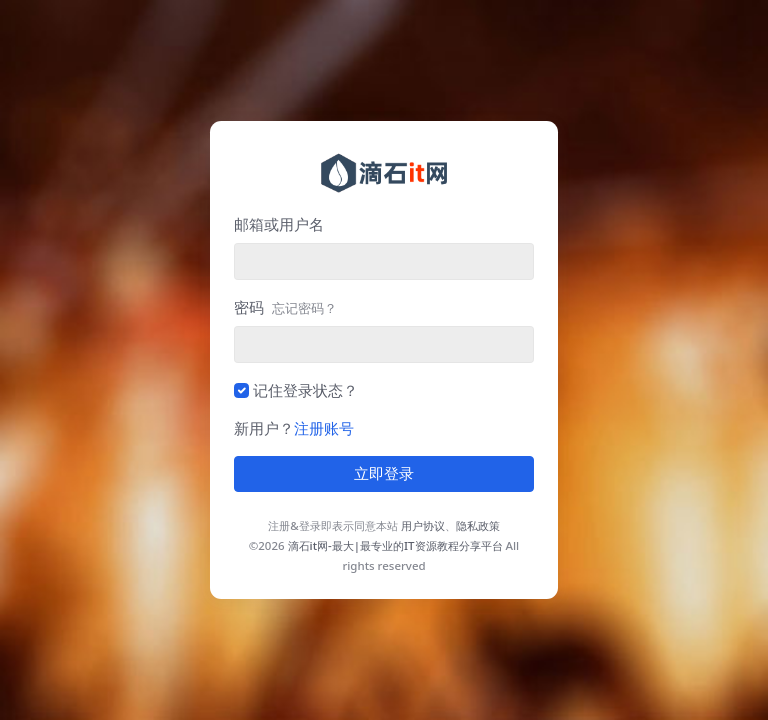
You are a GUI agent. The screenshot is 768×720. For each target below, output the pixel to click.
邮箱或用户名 (279, 224)
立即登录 (384, 474)
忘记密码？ (304, 308)
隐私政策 (478, 525)
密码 (285, 307)
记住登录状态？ (305, 390)
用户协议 (423, 525)
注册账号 (324, 428)
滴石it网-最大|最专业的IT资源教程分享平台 (395, 545)
